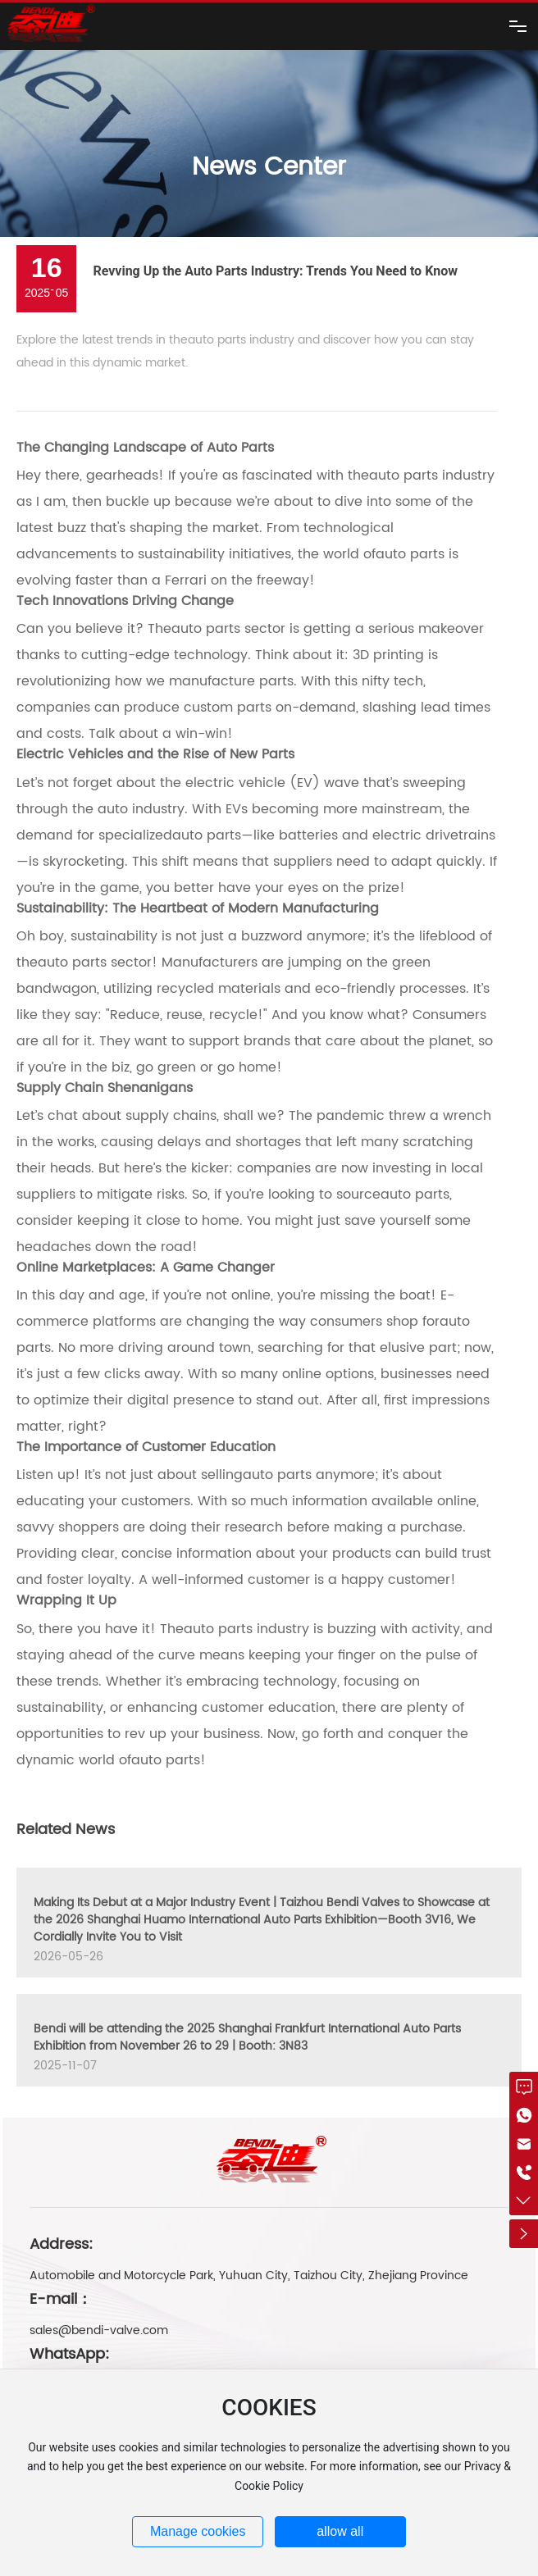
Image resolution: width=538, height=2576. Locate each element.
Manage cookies (198, 2531)
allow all (340, 2531)
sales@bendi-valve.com (99, 2330)
